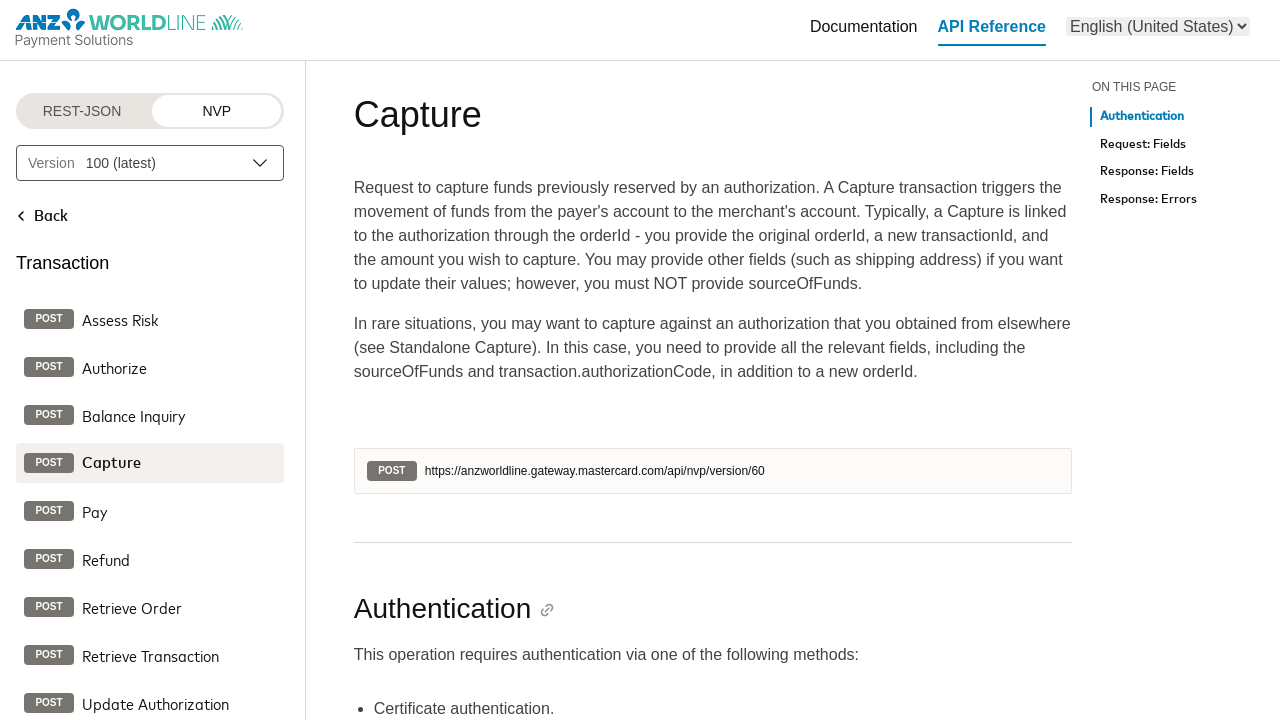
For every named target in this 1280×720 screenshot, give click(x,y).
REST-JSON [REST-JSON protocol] (82, 111)
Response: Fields (1147, 171)
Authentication (1142, 116)
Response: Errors (1148, 199)
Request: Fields (1143, 144)
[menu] (1158, 26)
